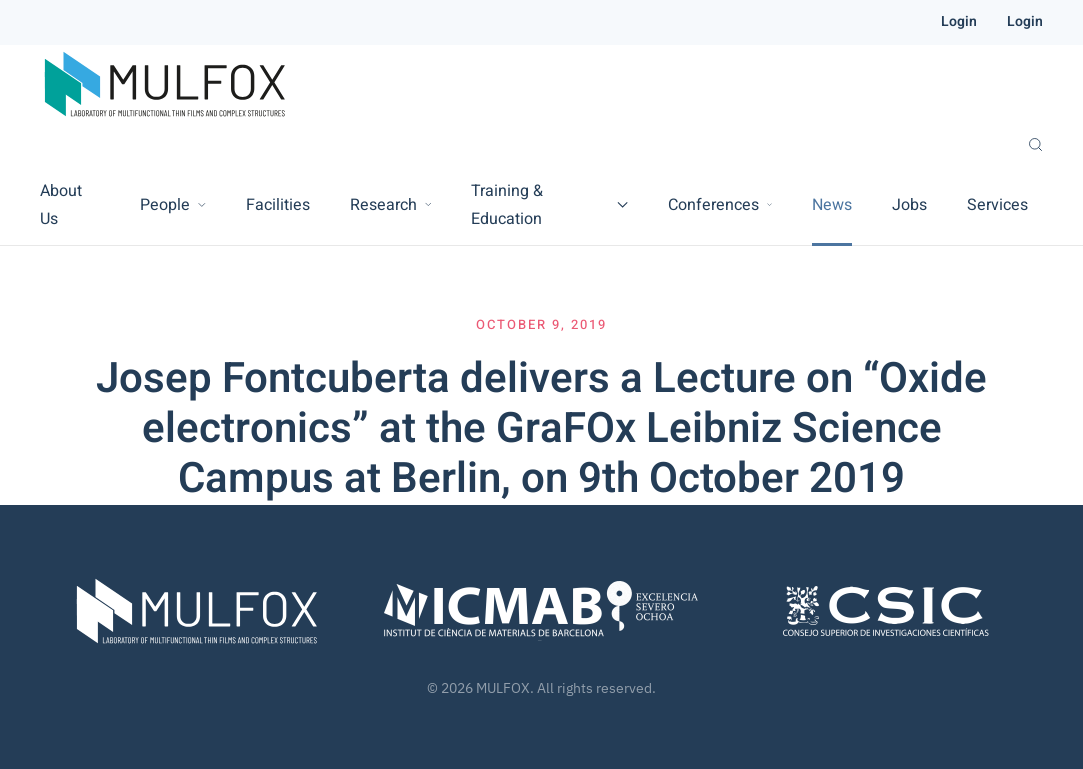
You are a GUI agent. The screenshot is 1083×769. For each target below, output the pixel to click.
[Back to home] (165, 85)
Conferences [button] (720, 205)
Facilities (278, 205)
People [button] (173, 205)
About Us (61, 205)
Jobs (909, 205)
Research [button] (391, 205)
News (832, 205)
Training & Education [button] (549, 205)
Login (959, 21)
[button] (1035, 145)
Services (997, 205)
